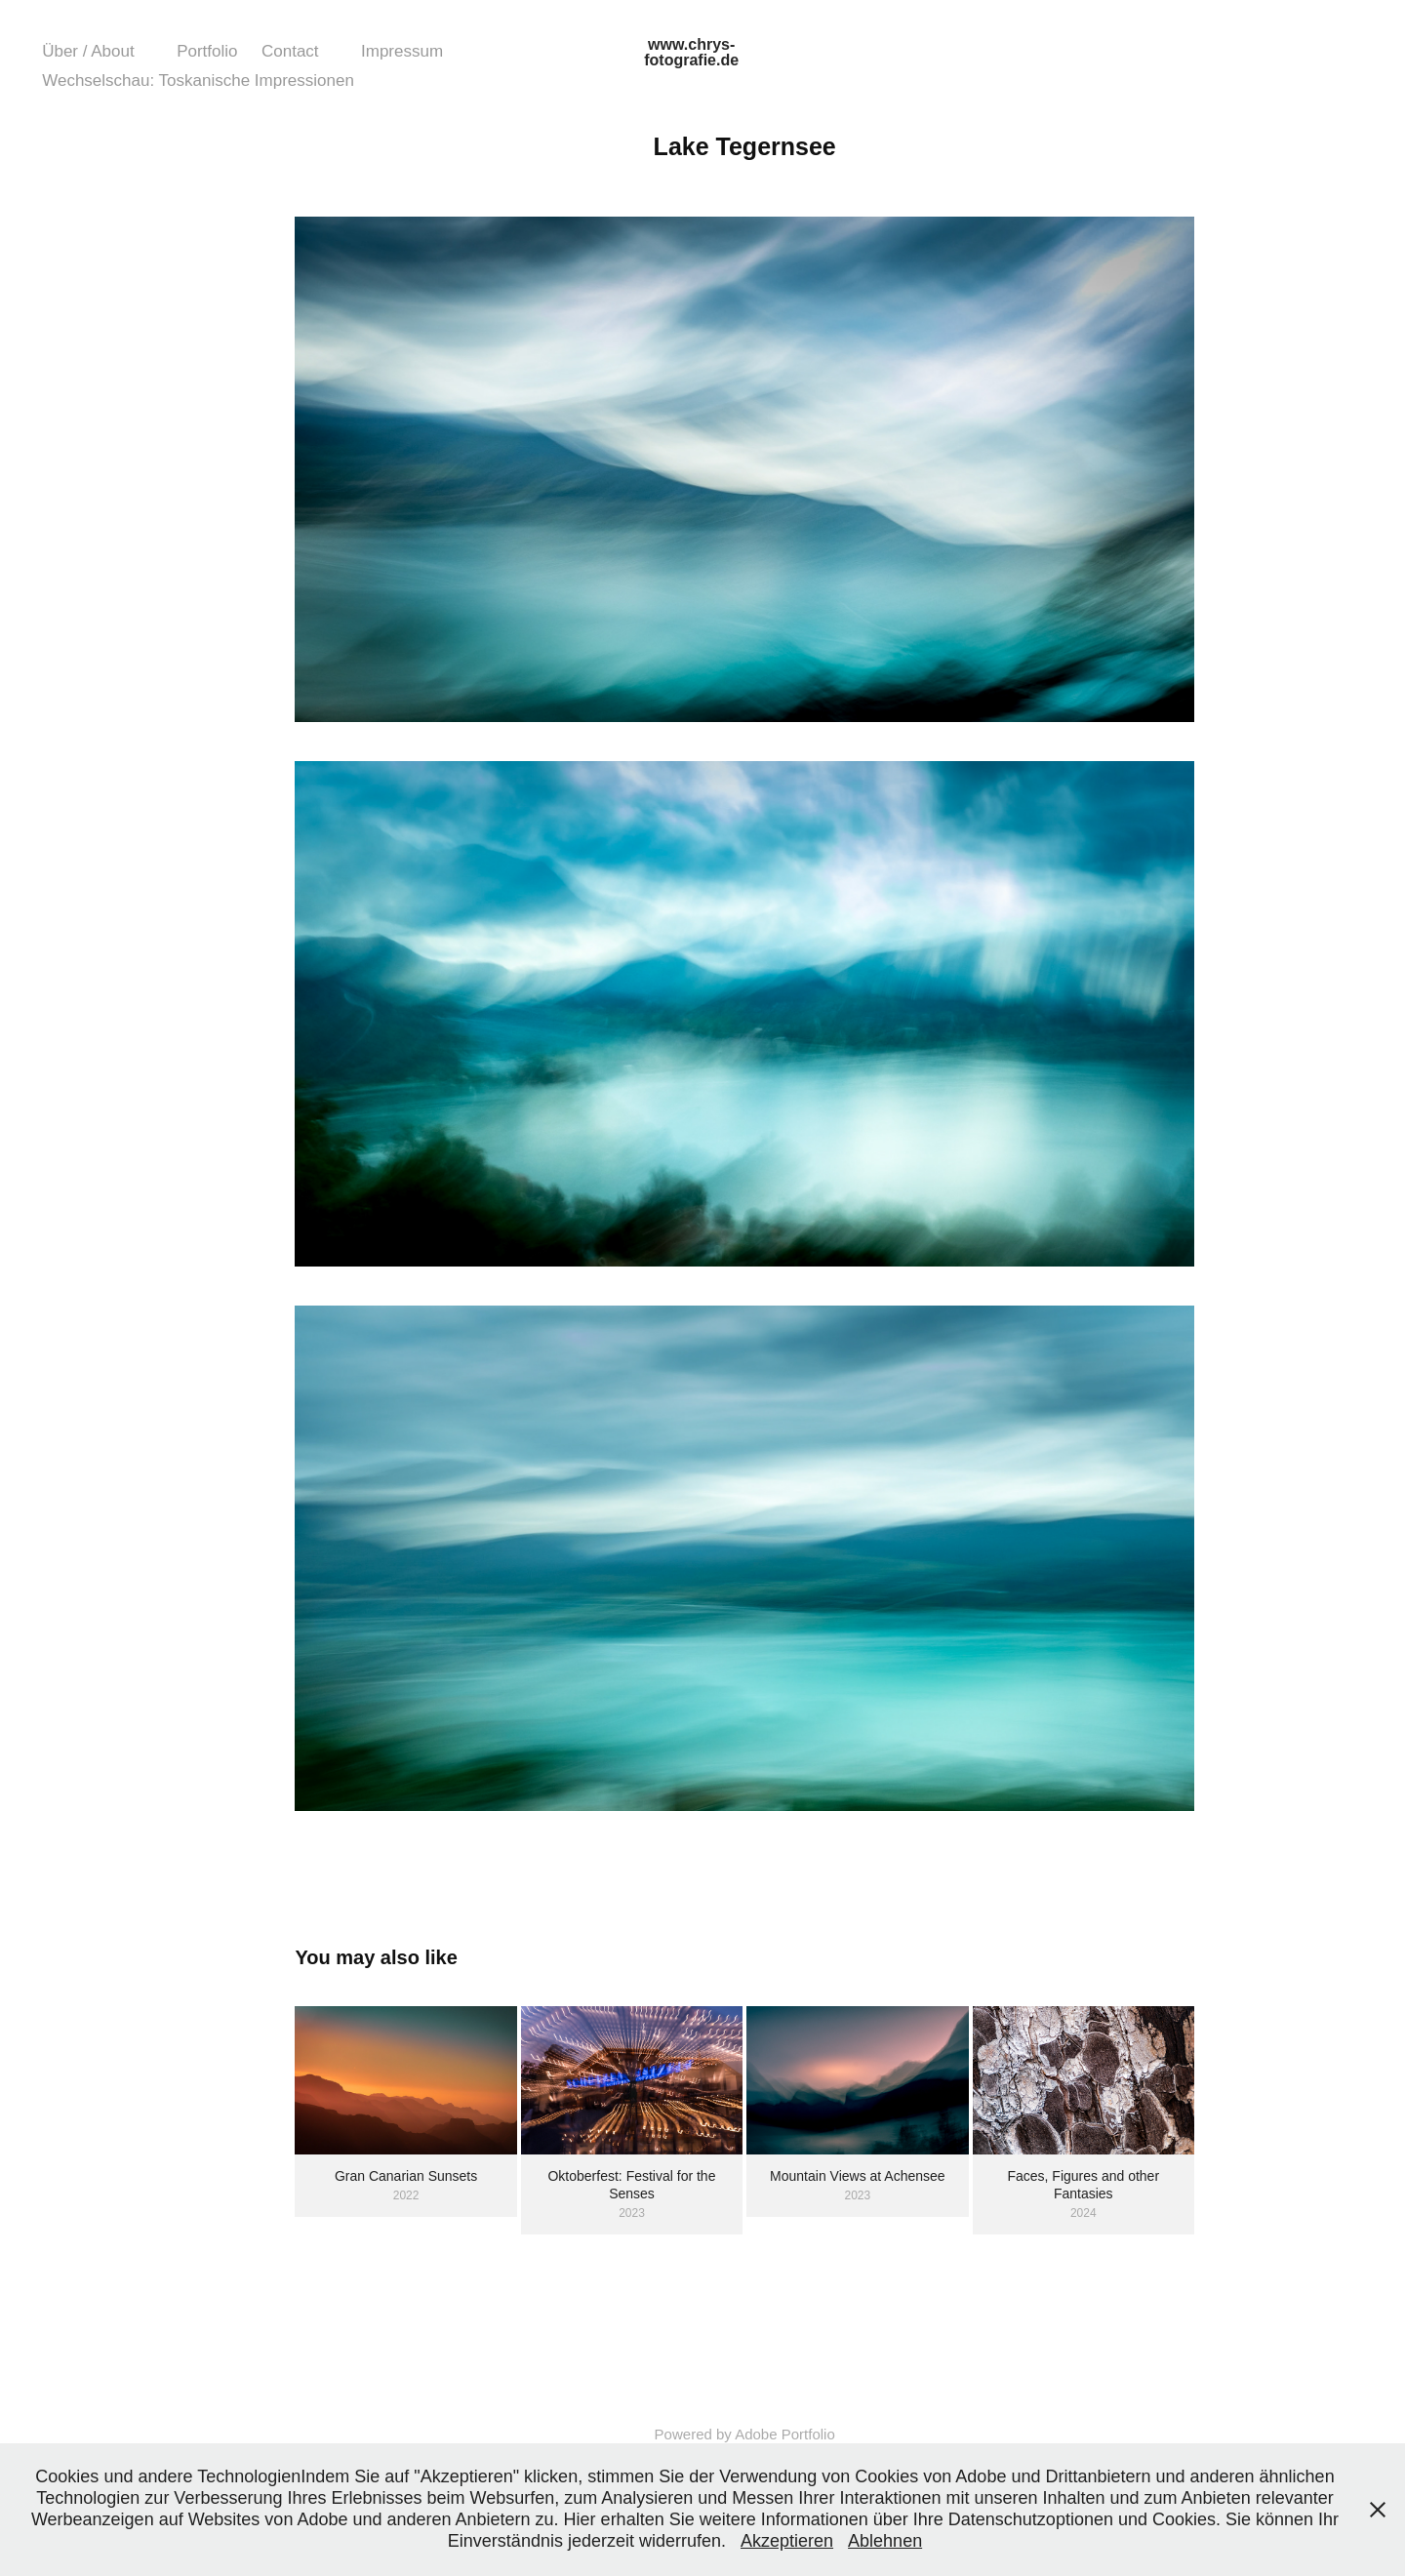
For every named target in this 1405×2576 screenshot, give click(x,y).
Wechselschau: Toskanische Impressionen (198, 80)
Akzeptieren (787, 2541)
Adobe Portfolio (785, 2434)
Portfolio (207, 51)
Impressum (402, 51)
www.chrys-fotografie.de (691, 52)
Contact (290, 51)
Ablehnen (885, 2541)
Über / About (88, 51)
